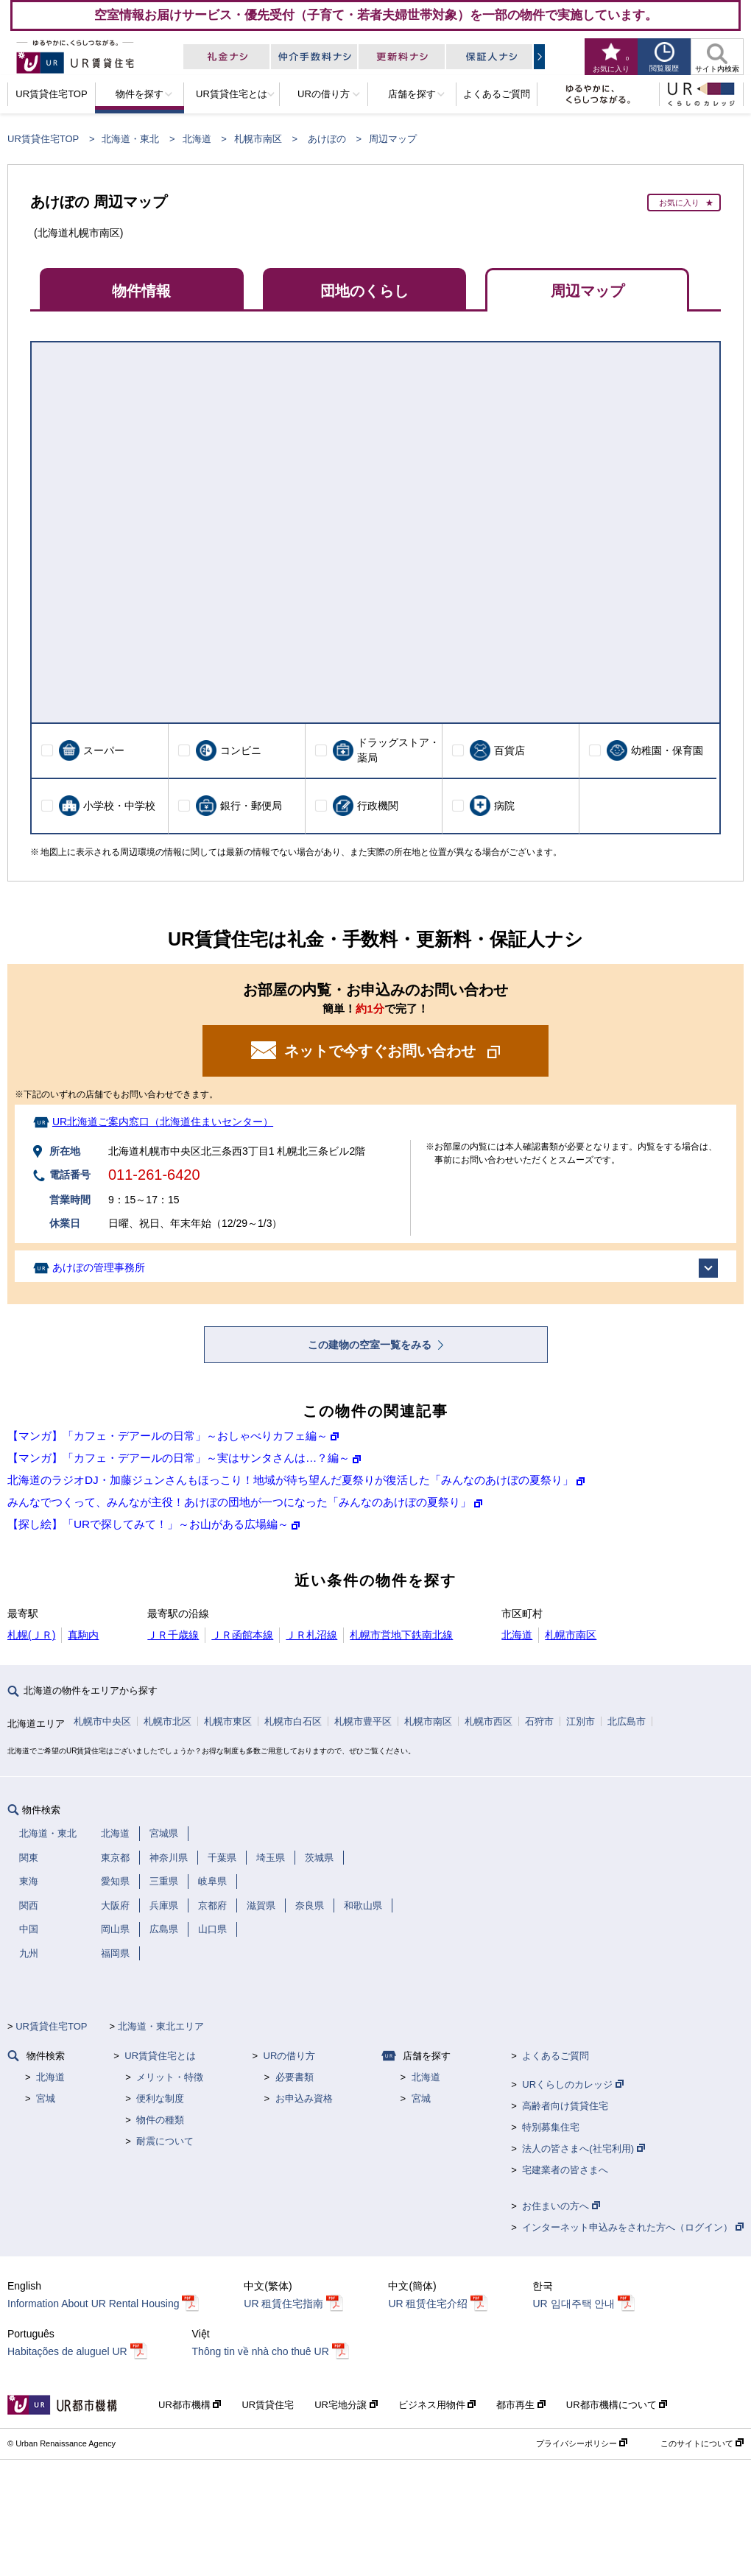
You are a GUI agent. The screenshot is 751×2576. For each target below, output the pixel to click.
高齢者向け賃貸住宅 (565, 2105)
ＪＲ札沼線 (311, 1635)
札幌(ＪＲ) (31, 1635)
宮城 (45, 2098)
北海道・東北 (130, 138)
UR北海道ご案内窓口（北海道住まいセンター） (162, 1121)
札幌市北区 (167, 1721)
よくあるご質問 (555, 2055)
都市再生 (521, 2404)
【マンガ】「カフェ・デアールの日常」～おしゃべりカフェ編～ (167, 1435)
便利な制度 (160, 2098)
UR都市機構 (189, 2404)
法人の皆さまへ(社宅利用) (583, 2148)
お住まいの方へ (561, 2205)
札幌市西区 (488, 1721)
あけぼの (327, 138)
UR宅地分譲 (345, 2404)
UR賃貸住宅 (267, 2404)
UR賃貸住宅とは (160, 2055)
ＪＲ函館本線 (242, 1635)
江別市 (580, 1721)
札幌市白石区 (293, 1721)
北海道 (197, 138)
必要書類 (294, 2077)
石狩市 (539, 1721)
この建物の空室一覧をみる (371, 1345)
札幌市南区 (258, 138)
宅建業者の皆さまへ (565, 2169)
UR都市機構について (616, 2404)
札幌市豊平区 (363, 1721)
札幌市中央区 (102, 1721)
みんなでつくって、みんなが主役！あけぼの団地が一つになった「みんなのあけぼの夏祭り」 (239, 1502)
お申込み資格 (304, 2098)
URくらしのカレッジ (572, 2084)
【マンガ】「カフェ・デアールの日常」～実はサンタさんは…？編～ (178, 1457)
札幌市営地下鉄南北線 (401, 1635)
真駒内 (83, 1635)
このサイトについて (702, 2443)
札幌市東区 (228, 1721)
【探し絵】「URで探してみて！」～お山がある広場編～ (148, 1524)
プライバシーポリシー (581, 2443)
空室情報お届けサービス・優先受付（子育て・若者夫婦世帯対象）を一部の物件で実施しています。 (375, 14)
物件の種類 (160, 2119)
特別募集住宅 (550, 2127)
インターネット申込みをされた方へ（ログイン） (633, 2227)
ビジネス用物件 (437, 2404)
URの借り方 (290, 2055)
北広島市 (626, 1721)
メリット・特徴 (169, 2077)
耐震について (165, 2141)
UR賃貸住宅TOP (43, 138)
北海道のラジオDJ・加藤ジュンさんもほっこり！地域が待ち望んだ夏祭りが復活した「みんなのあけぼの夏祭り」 (290, 1480)
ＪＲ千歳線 (173, 1635)
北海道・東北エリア (161, 2026)
